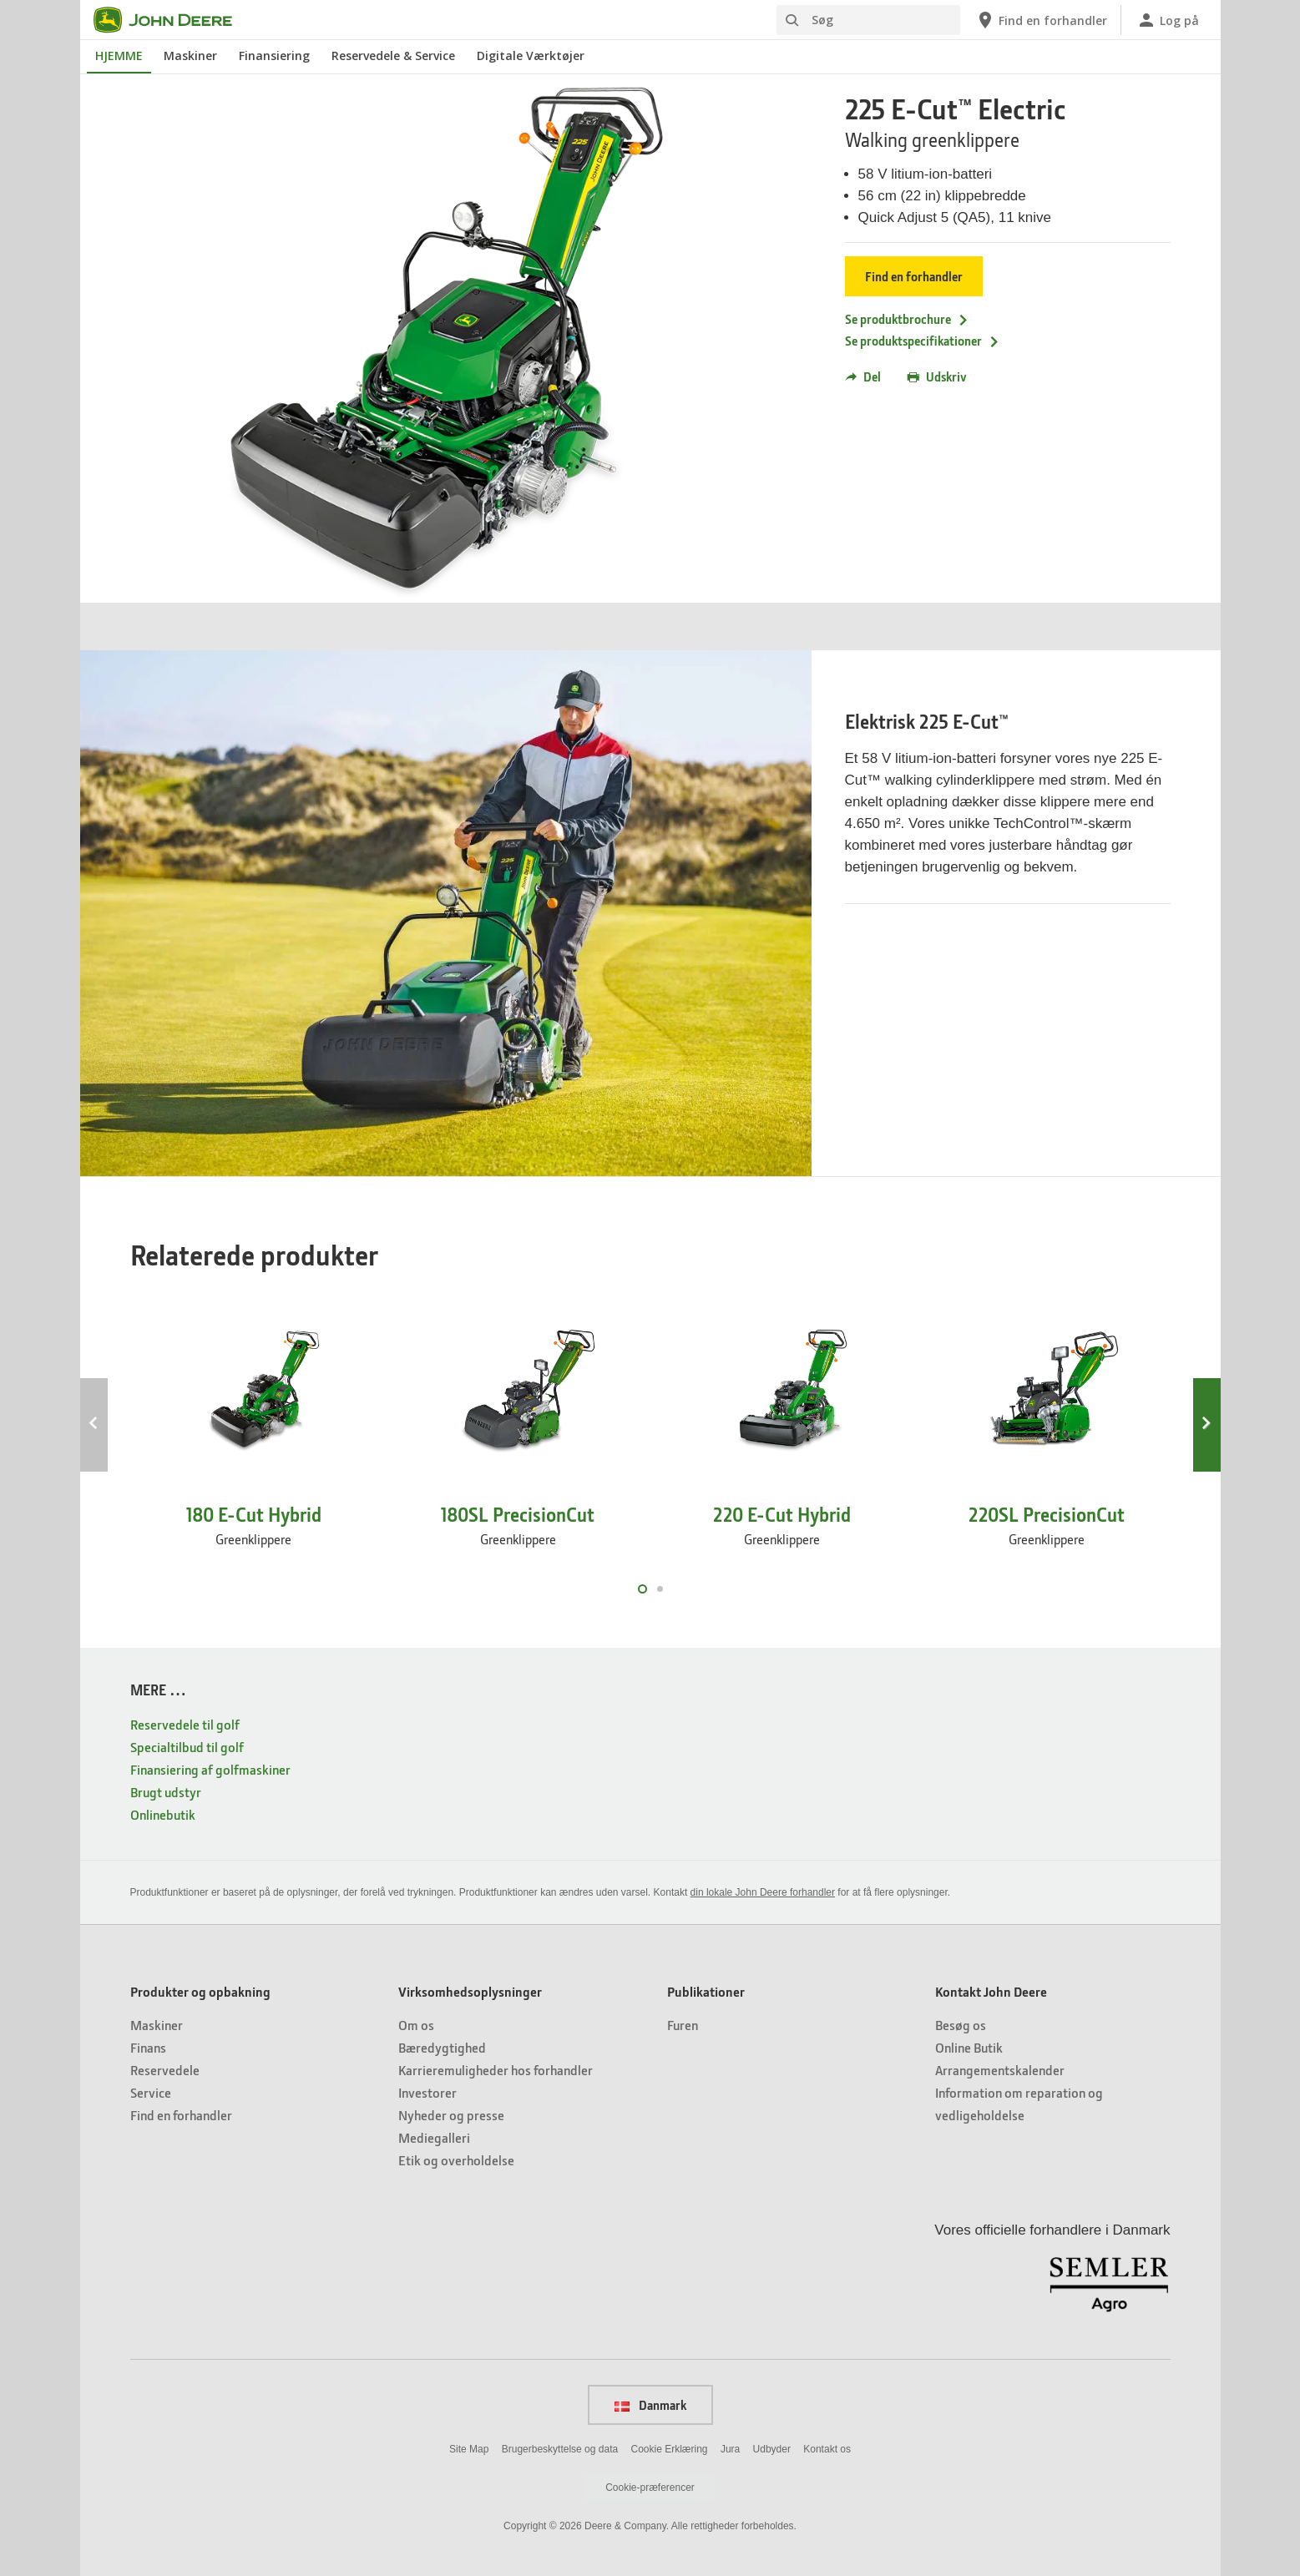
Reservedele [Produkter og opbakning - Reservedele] (165, 2069)
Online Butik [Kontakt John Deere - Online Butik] (969, 2047)
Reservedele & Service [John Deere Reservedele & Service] (393, 55)
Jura (730, 2449)
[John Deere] (173, 20)
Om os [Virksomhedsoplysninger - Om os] (416, 2024)
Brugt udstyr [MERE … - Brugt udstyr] (165, 1792)
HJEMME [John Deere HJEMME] (119, 55)
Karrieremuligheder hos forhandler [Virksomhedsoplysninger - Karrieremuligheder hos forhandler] (495, 2069)
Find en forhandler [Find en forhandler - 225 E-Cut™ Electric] (914, 276)
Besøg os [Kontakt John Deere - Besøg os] (960, 2024)
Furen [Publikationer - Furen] (682, 2024)
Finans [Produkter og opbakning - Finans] (148, 2047)
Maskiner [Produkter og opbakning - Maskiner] (156, 2024)
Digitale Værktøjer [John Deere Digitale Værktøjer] (530, 55)
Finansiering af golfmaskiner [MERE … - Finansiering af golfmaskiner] (210, 1769)
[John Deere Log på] (1167, 20)
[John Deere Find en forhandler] (1041, 20)
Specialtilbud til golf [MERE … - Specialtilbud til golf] (187, 1746)
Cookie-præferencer (650, 2487)
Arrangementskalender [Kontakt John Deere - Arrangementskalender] (1000, 2069)
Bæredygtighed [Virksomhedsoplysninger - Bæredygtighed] (442, 2047)
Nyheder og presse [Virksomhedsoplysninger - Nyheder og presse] (451, 2115)
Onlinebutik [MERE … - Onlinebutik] (162, 1814)
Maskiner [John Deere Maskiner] (190, 55)
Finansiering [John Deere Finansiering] (274, 55)
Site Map (468, 2449)
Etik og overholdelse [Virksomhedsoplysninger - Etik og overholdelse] (456, 2160)
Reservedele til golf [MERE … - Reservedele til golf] (185, 1724)
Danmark (650, 2405)
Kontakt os (827, 2449)
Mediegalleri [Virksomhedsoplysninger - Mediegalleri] (434, 2137)
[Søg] (868, 20)
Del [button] (863, 376)
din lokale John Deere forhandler (762, 1892)
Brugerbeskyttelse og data (560, 2449)
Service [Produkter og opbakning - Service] (150, 2092)
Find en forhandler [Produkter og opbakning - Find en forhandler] (181, 2115)
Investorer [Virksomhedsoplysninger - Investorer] (427, 2092)
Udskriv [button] (937, 376)
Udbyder (772, 2449)
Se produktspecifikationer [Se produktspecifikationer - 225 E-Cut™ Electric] (922, 340)
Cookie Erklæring (668, 2449)
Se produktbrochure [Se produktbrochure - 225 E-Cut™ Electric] (907, 319)
